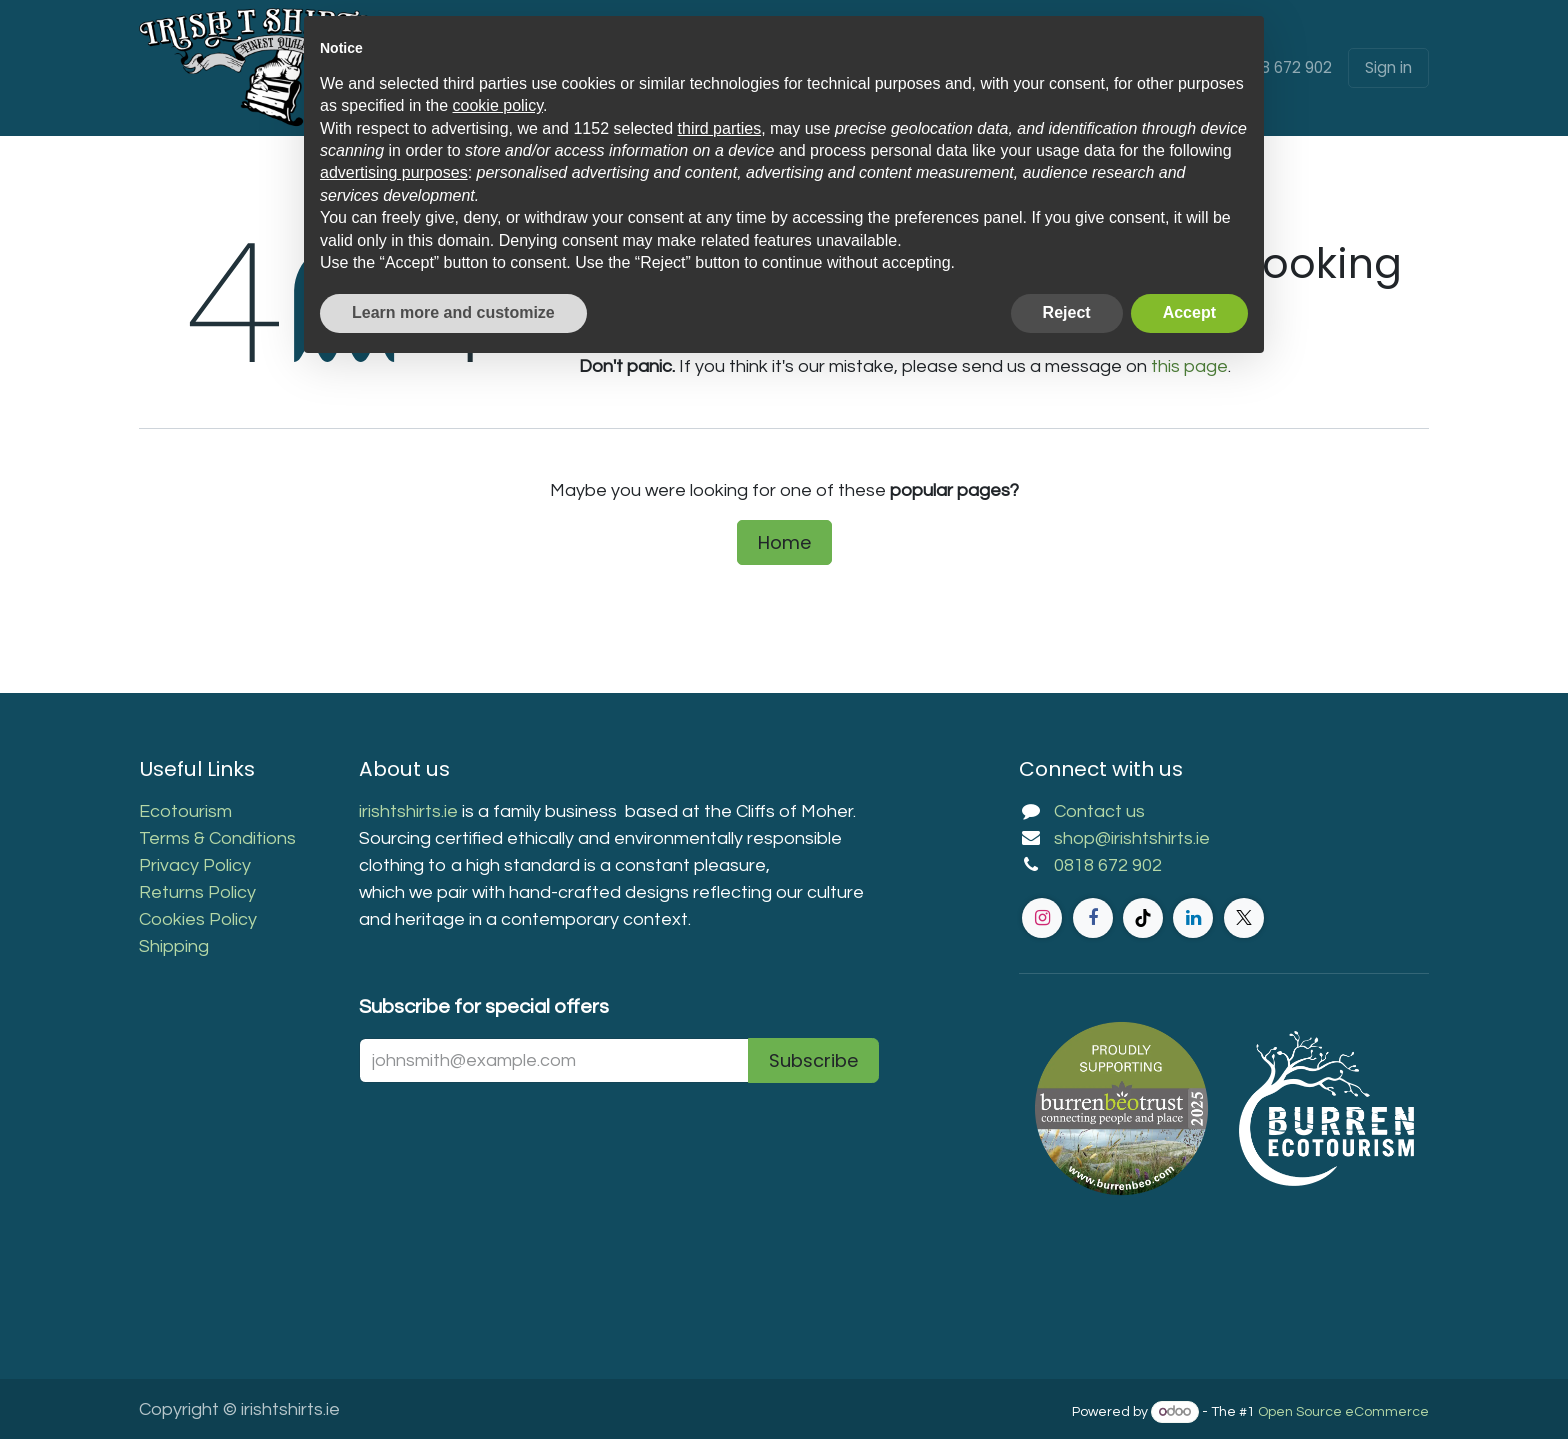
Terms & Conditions (217, 838)
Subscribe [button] (813, 1060)
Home (784, 542)
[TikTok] (1143, 918)
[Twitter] (1244, 918)
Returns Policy (197, 892)
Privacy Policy (195, 865)
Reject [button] (1067, 312)
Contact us (1099, 811)
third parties (720, 128)
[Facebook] (1093, 918)
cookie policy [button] (498, 105)
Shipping (174, 946)
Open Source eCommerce (1343, 1412)
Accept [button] (1189, 312)
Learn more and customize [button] (453, 312)
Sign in (1388, 67)
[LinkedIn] (1193, 918)
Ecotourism (187, 811)
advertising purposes (394, 172)
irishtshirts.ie (408, 811)
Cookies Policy (198, 919)
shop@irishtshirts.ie (1132, 838)
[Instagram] (1042, 918)
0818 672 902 (1285, 67)
